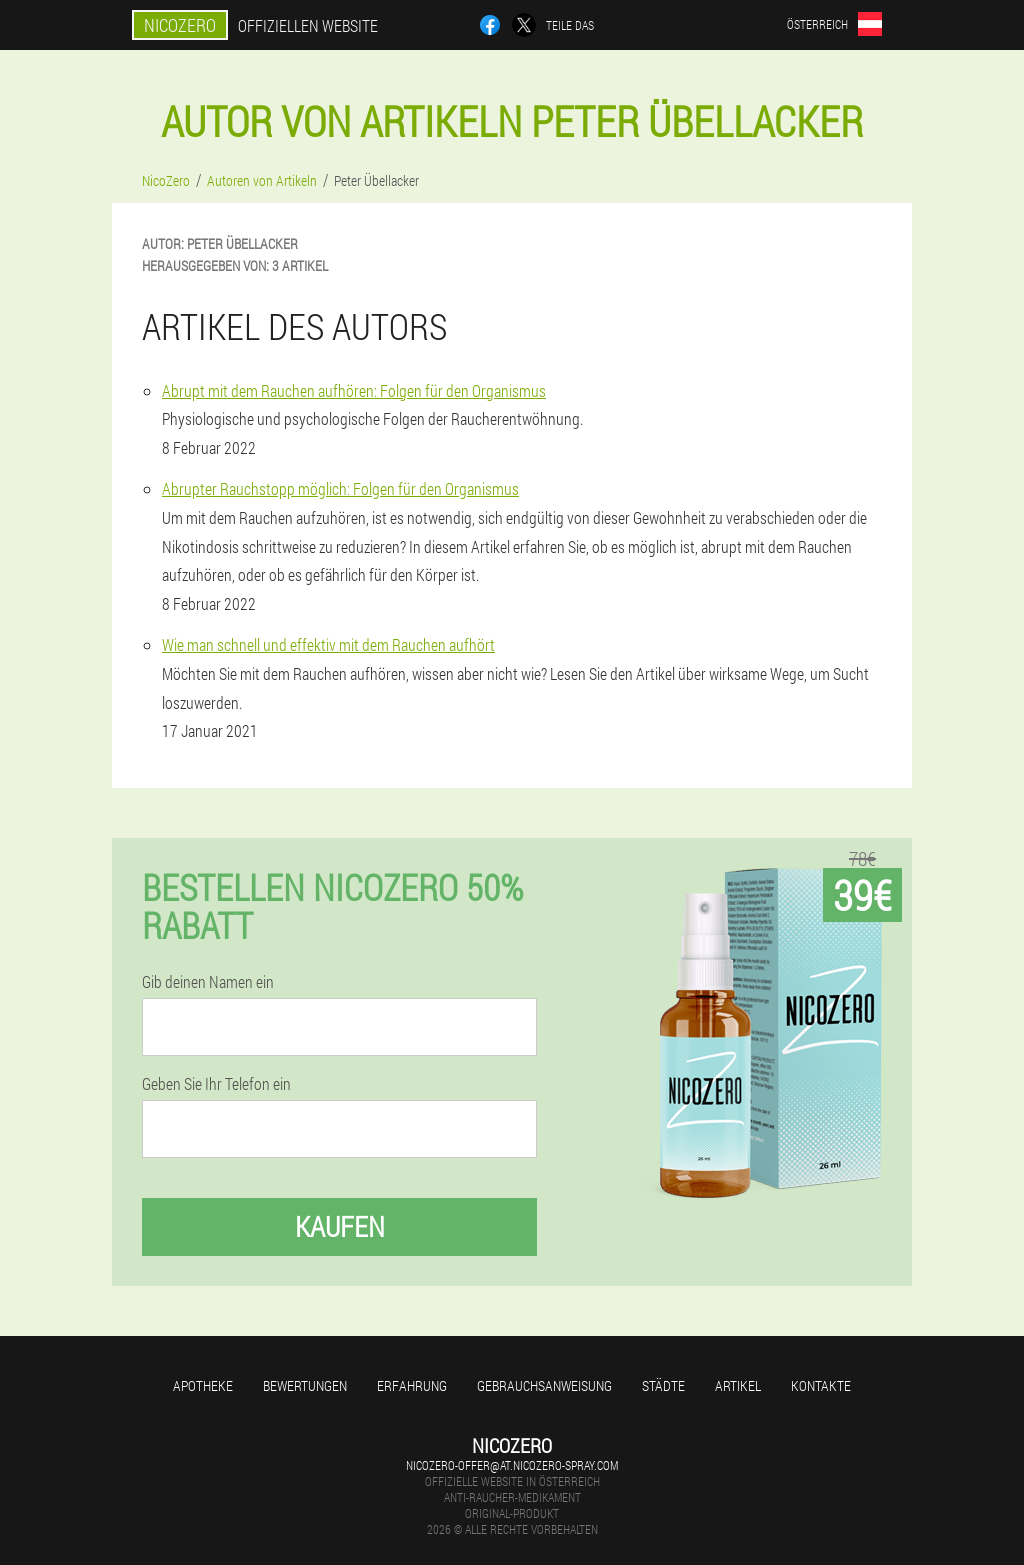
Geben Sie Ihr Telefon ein (216, 1084)
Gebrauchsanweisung (544, 1385)
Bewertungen (305, 1385)
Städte (663, 1385)
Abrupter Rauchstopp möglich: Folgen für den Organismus (340, 488)
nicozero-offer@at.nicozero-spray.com (512, 1465)
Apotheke (203, 1385)
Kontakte (821, 1385)
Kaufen (340, 1226)
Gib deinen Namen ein (208, 982)
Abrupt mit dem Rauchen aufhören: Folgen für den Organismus (354, 390)
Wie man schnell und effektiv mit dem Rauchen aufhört (328, 644)
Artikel (738, 1385)
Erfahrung (412, 1385)
